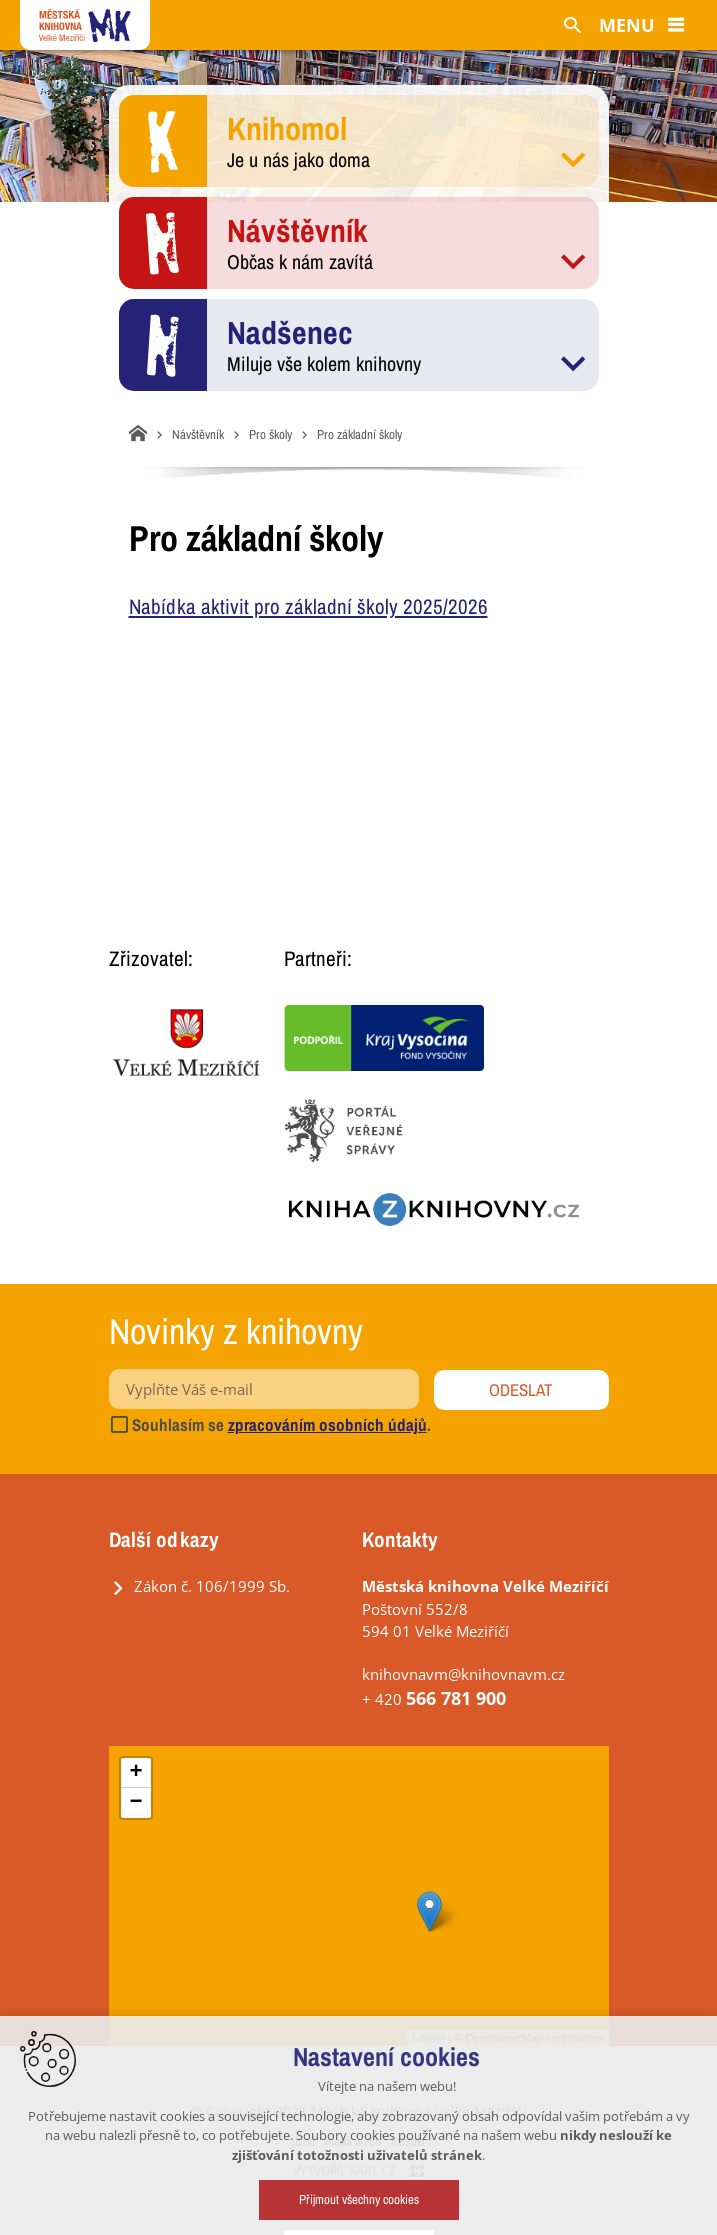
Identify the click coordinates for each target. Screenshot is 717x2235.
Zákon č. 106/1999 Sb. (212, 1586)
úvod (303, 2141)
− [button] (135, 1803)
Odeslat (521, 1389)
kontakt (408, 2141)
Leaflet (428, 2038)
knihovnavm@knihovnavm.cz (463, 1674)
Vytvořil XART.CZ (344, 2170)
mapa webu (353, 2141)
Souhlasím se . (270, 1425)
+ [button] (135, 1773)
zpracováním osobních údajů (327, 1424)
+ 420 (434, 1699)
